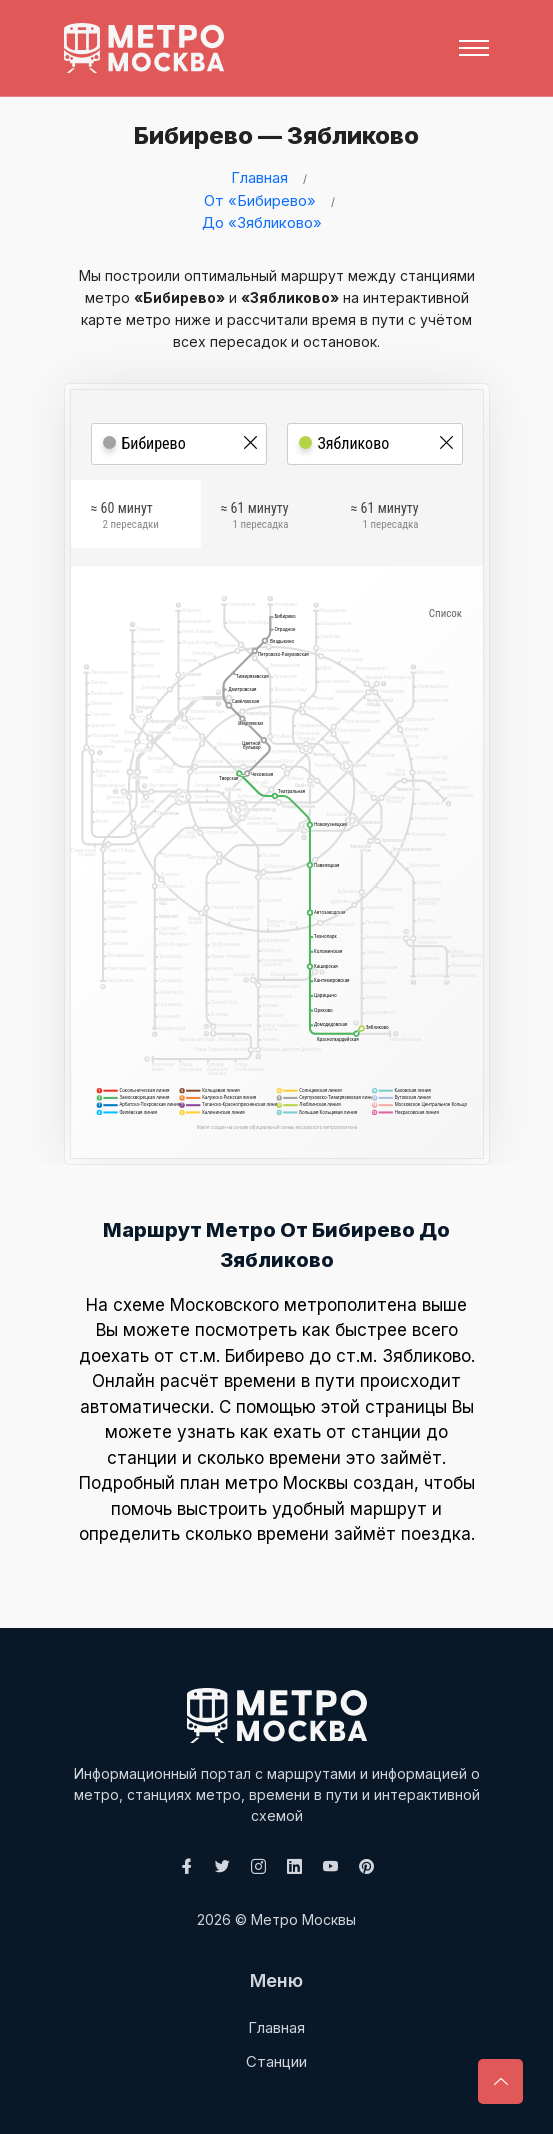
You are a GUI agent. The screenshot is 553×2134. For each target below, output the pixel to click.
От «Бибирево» (260, 200)
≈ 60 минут (125, 518)
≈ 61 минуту (255, 518)
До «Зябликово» (262, 222)
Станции (276, 2061)
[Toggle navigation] (474, 48)
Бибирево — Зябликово (271, 135)
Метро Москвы (303, 1919)
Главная (259, 177)
